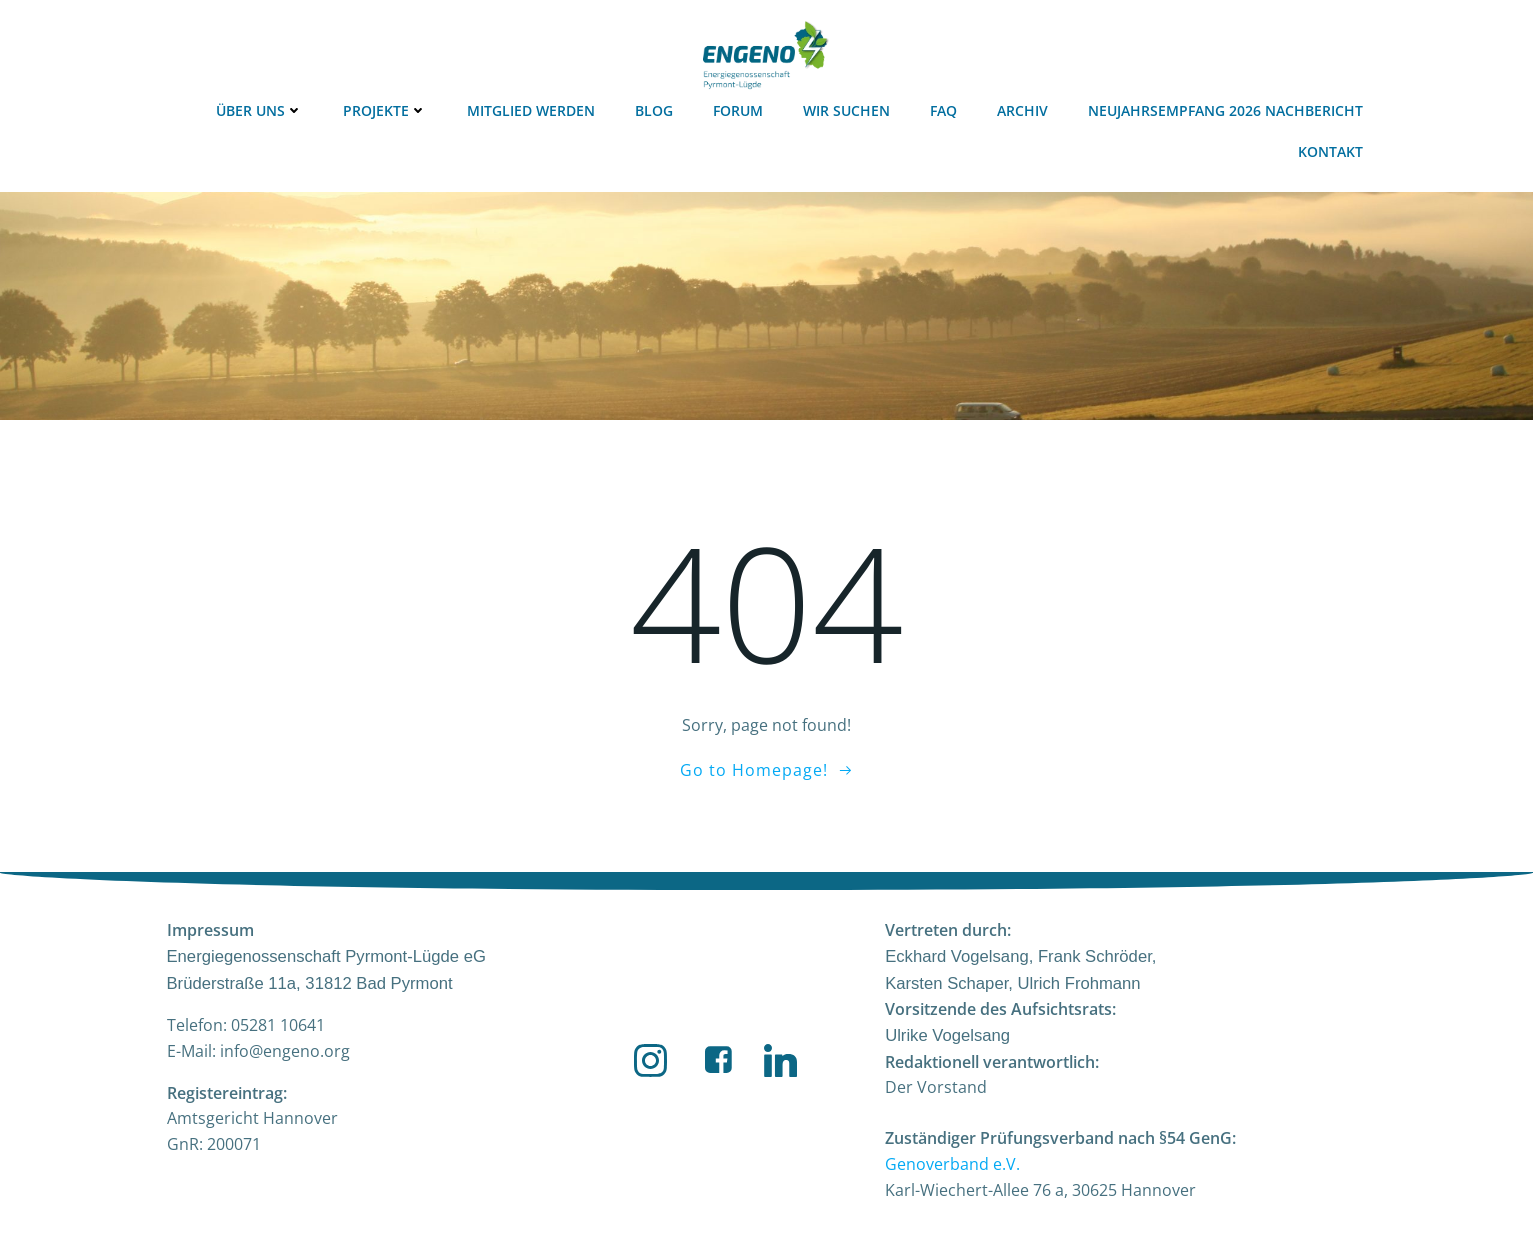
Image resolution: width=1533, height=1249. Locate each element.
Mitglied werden (531, 110)
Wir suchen (846, 110)
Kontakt (1330, 151)
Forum (738, 110)
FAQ (943, 110)
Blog (654, 110)
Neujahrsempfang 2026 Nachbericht (1225, 110)
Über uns (259, 110)
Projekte (385, 110)
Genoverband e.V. (952, 1164)
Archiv (1022, 110)
